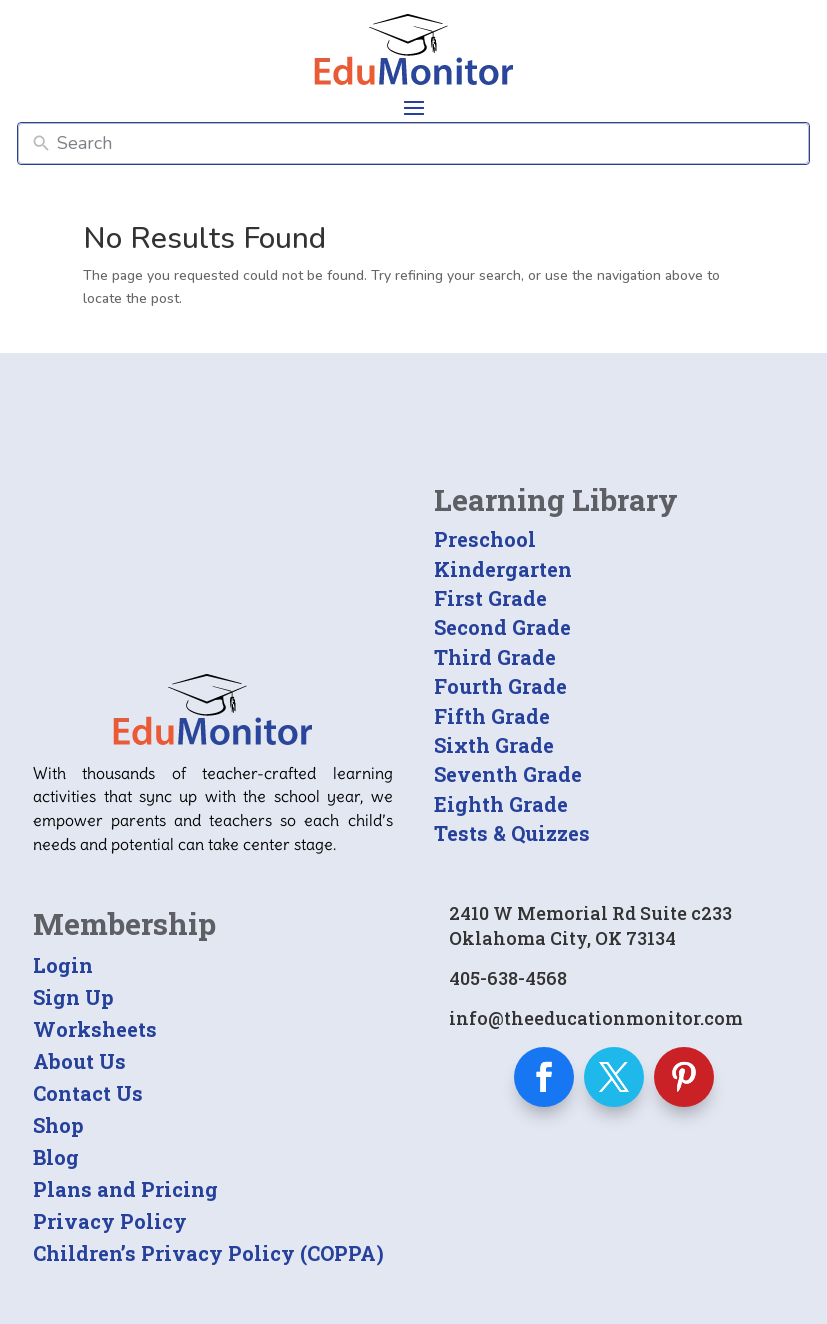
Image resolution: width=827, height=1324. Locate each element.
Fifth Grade (492, 716)
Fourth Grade (500, 686)
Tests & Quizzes (512, 833)
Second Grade (502, 627)
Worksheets (95, 1029)
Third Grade (495, 657)
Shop (58, 1125)
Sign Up (73, 997)
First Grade (490, 598)
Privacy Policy (110, 1221)
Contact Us (88, 1093)
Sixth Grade (494, 745)
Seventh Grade (508, 774)
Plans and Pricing (125, 1189)
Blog (56, 1157)
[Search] (428, 143)
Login (63, 965)
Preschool (485, 539)
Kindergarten (503, 569)
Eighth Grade (501, 804)
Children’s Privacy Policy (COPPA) (208, 1253)
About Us (79, 1061)
